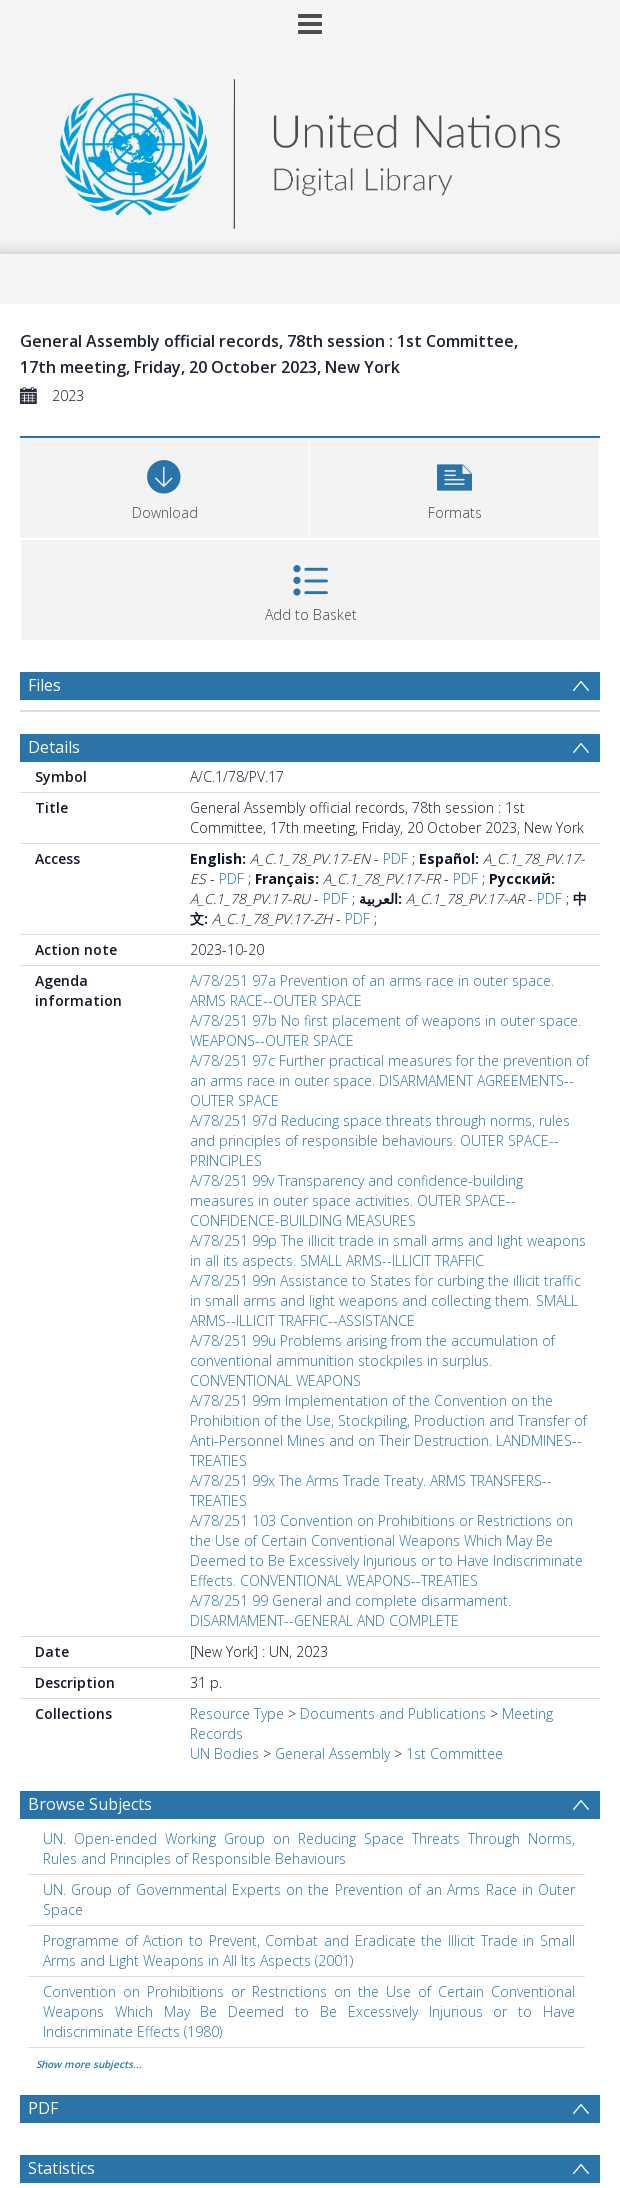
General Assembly (332, 1753)
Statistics (61, 2168)
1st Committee (454, 1753)
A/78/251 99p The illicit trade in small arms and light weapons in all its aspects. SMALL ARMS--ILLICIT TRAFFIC (388, 1250)
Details (54, 747)
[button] (454, 485)
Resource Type (237, 1713)
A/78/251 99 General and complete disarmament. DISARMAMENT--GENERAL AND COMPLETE (350, 1610)
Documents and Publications (393, 1713)
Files (44, 685)
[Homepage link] (310, 148)
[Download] (164, 485)
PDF (395, 858)
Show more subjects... (89, 2064)
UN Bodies (224, 1753)
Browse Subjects (90, 1804)
